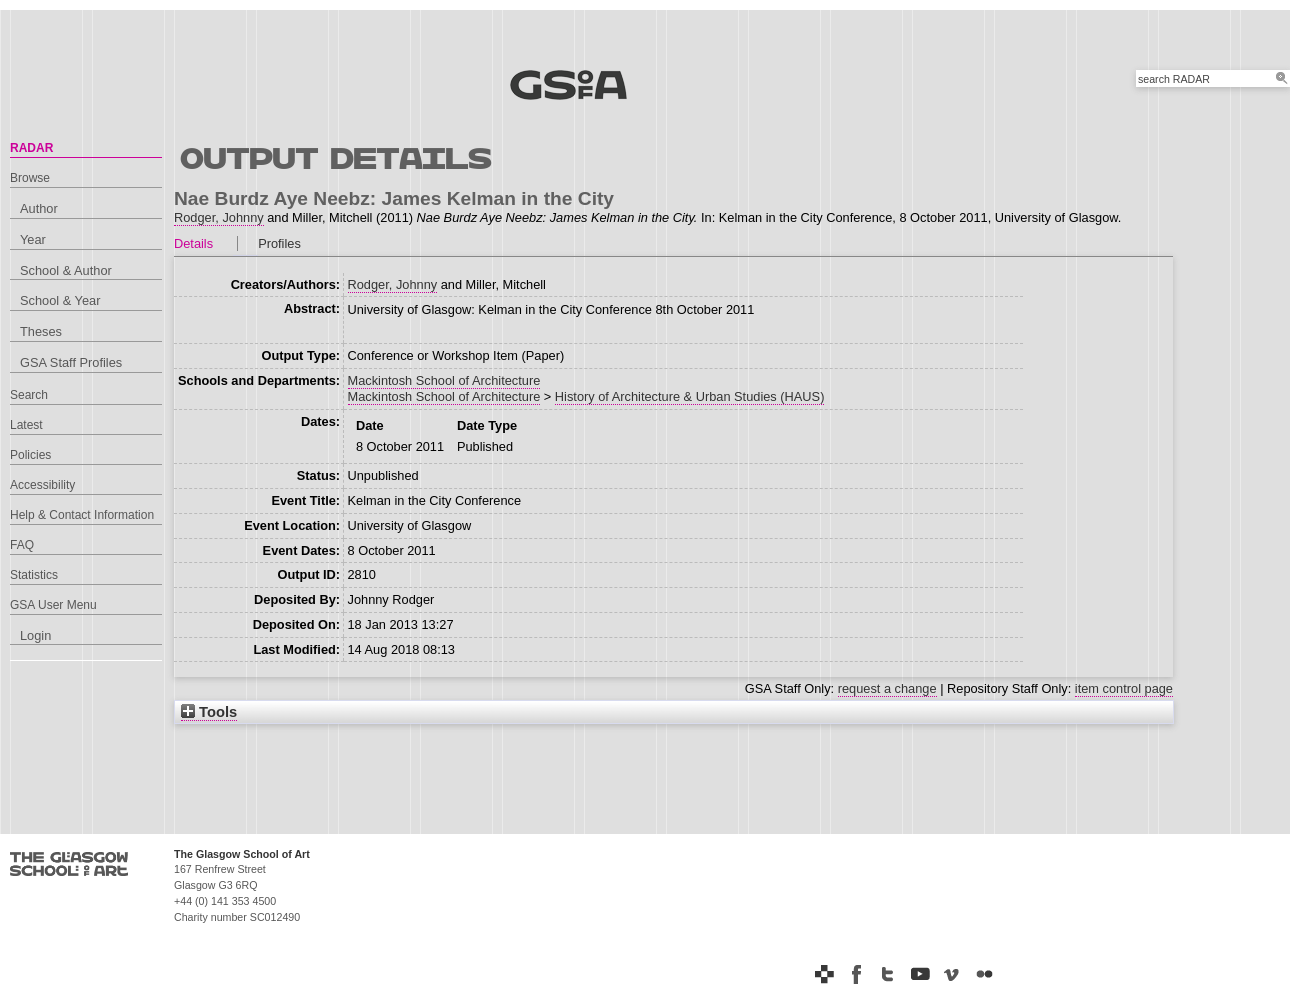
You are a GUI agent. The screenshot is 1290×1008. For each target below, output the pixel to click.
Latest (26, 425)
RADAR (31, 148)
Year (33, 239)
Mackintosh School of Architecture (444, 380)
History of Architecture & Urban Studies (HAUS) (690, 396)
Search (29, 395)
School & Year (60, 300)
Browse (30, 178)
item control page (1124, 688)
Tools (209, 712)
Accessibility (42, 485)
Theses (41, 331)
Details (193, 243)
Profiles (279, 243)
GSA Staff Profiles (71, 362)
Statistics (34, 575)
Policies (30, 455)
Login (35, 635)
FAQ (22, 545)
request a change (887, 688)
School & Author (66, 270)
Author (39, 208)
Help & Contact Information (82, 515)
